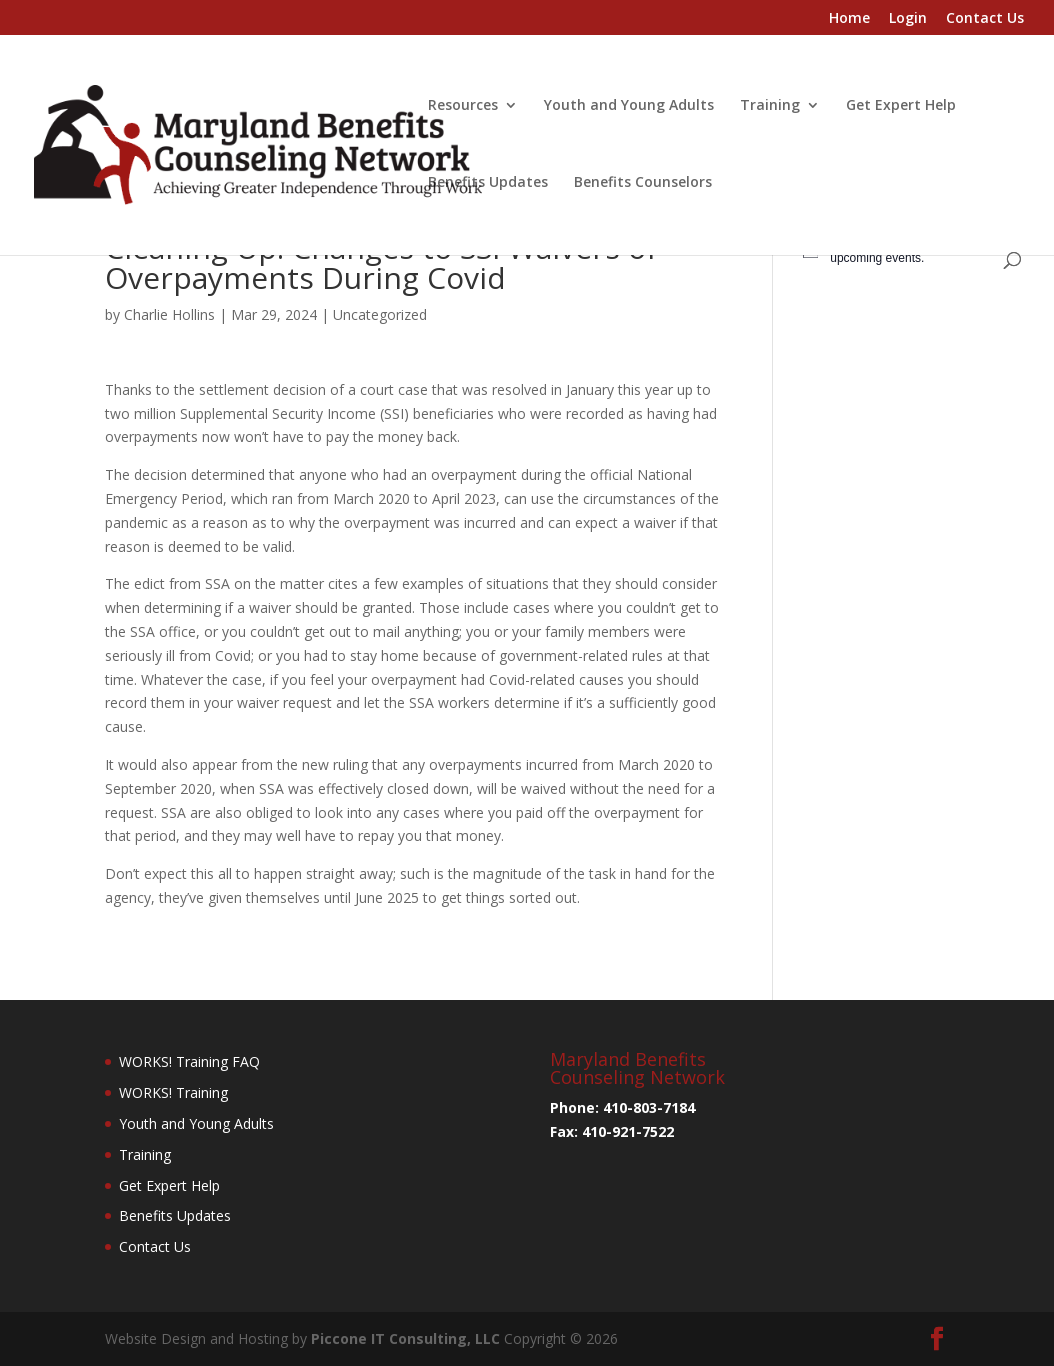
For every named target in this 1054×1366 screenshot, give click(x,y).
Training (770, 106)
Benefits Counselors (643, 183)
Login (908, 19)
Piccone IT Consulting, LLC (407, 1338)
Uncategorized (380, 314)
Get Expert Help (901, 106)
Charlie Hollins (169, 314)
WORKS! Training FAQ (189, 1061)
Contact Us (985, 19)
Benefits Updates (488, 183)
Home (849, 19)
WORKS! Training (173, 1092)
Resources (463, 106)
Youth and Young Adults (629, 106)
